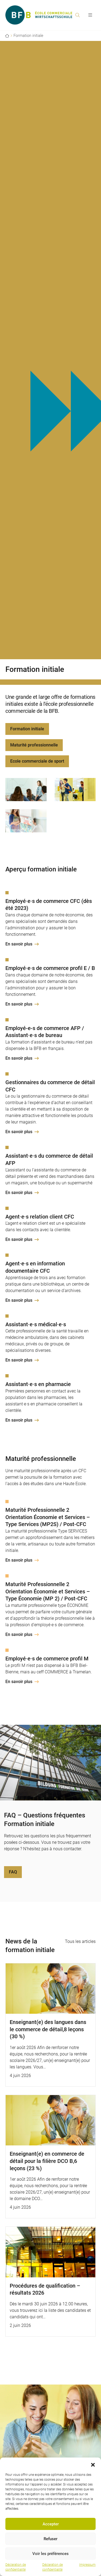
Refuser (50, 2538)
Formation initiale (27, 728)
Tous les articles (80, 1941)
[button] (93, 2464)
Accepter (51, 2524)
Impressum (87, 2565)
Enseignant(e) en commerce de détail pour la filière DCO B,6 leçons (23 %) (47, 2161)
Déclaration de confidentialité (15, 2567)
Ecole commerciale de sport (37, 761)
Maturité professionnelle (34, 745)
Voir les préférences (50, 2553)
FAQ (13, 1872)
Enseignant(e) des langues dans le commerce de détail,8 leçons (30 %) (48, 2029)
